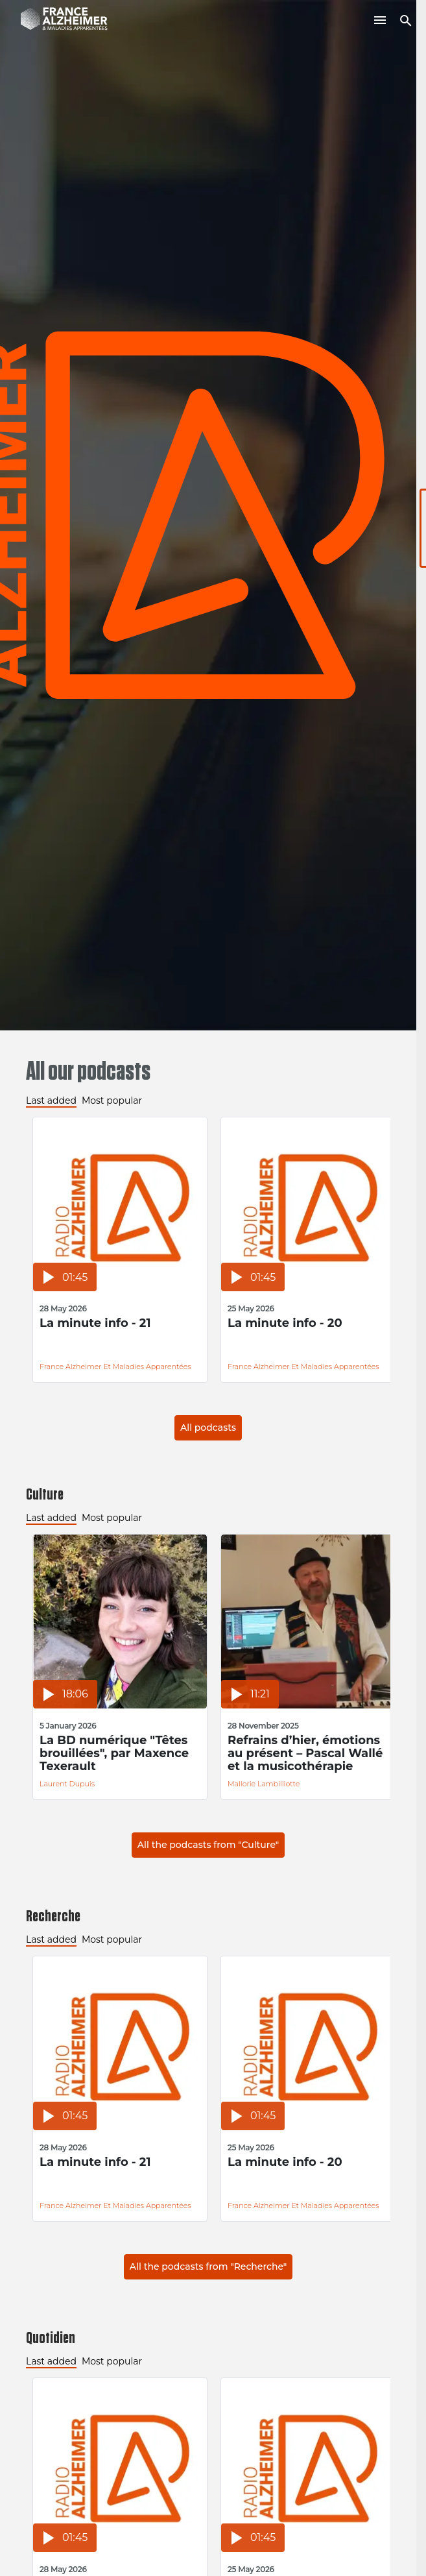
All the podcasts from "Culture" (208, 1845)
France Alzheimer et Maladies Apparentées (115, 1366)
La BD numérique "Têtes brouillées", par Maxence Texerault (114, 1753)
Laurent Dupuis (67, 1783)
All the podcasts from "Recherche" (208, 2266)
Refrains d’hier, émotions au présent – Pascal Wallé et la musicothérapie (305, 1753)
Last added (51, 1100)
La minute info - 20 (285, 1323)
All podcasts (208, 1427)
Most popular (112, 1100)
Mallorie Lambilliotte (264, 1783)
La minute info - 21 (95, 1323)
